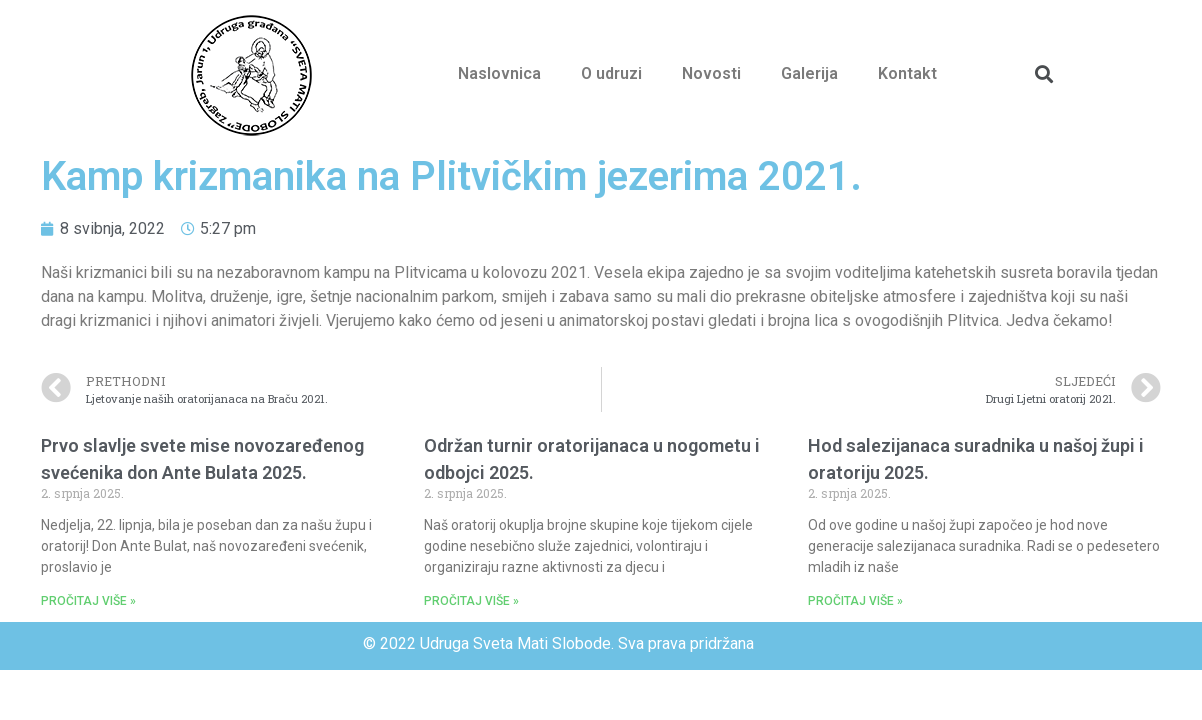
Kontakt (907, 73)
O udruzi (611, 73)
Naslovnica (499, 73)
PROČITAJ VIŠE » (88, 601)
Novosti (711, 73)
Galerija (809, 73)
